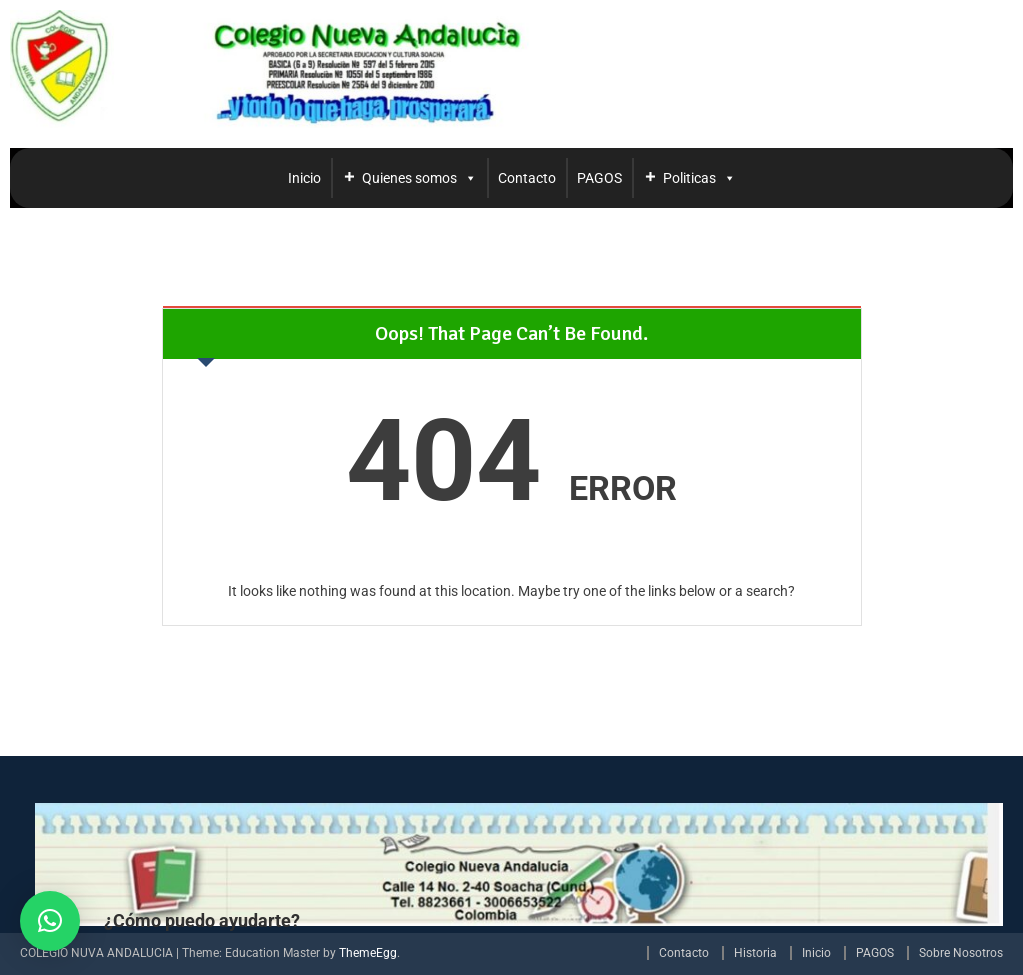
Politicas (699, 178)
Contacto (527, 178)
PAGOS (599, 178)
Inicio (304, 178)
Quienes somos (419, 178)
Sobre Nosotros (961, 953)
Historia (755, 953)
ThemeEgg (368, 953)
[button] (50, 921)
